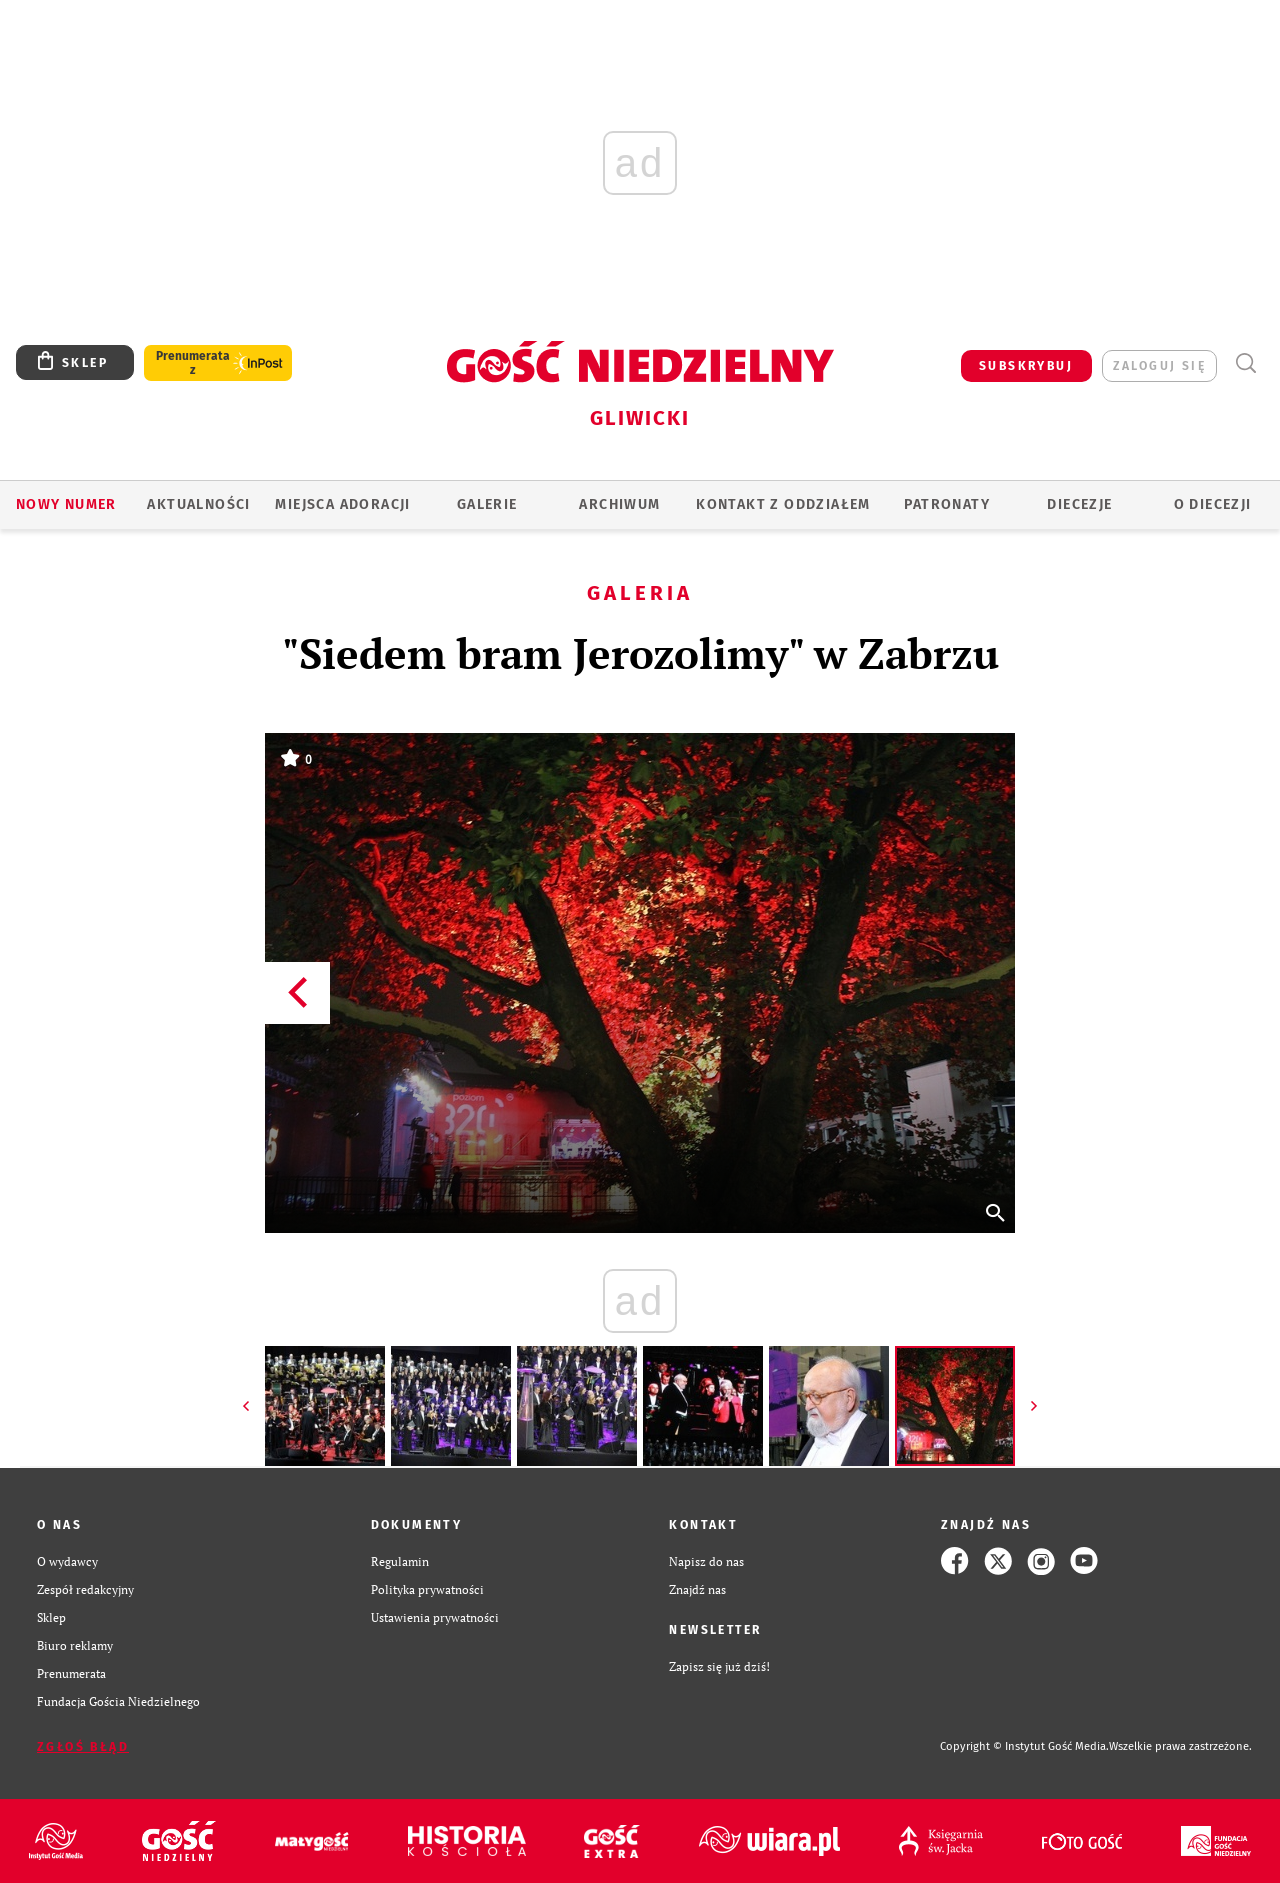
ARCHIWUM (619, 504)
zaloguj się (1159, 366)
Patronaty (947, 504)
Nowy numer (66, 504)
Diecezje (1079, 504)
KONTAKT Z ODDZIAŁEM (783, 504)
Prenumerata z (193, 363)
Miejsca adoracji (342, 504)
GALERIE (487, 504)
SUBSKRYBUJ (1026, 366)
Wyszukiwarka (1245, 363)
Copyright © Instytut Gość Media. (1024, 1746)
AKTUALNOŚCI (198, 504)
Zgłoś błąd (83, 1747)
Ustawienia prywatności (435, 1617)
